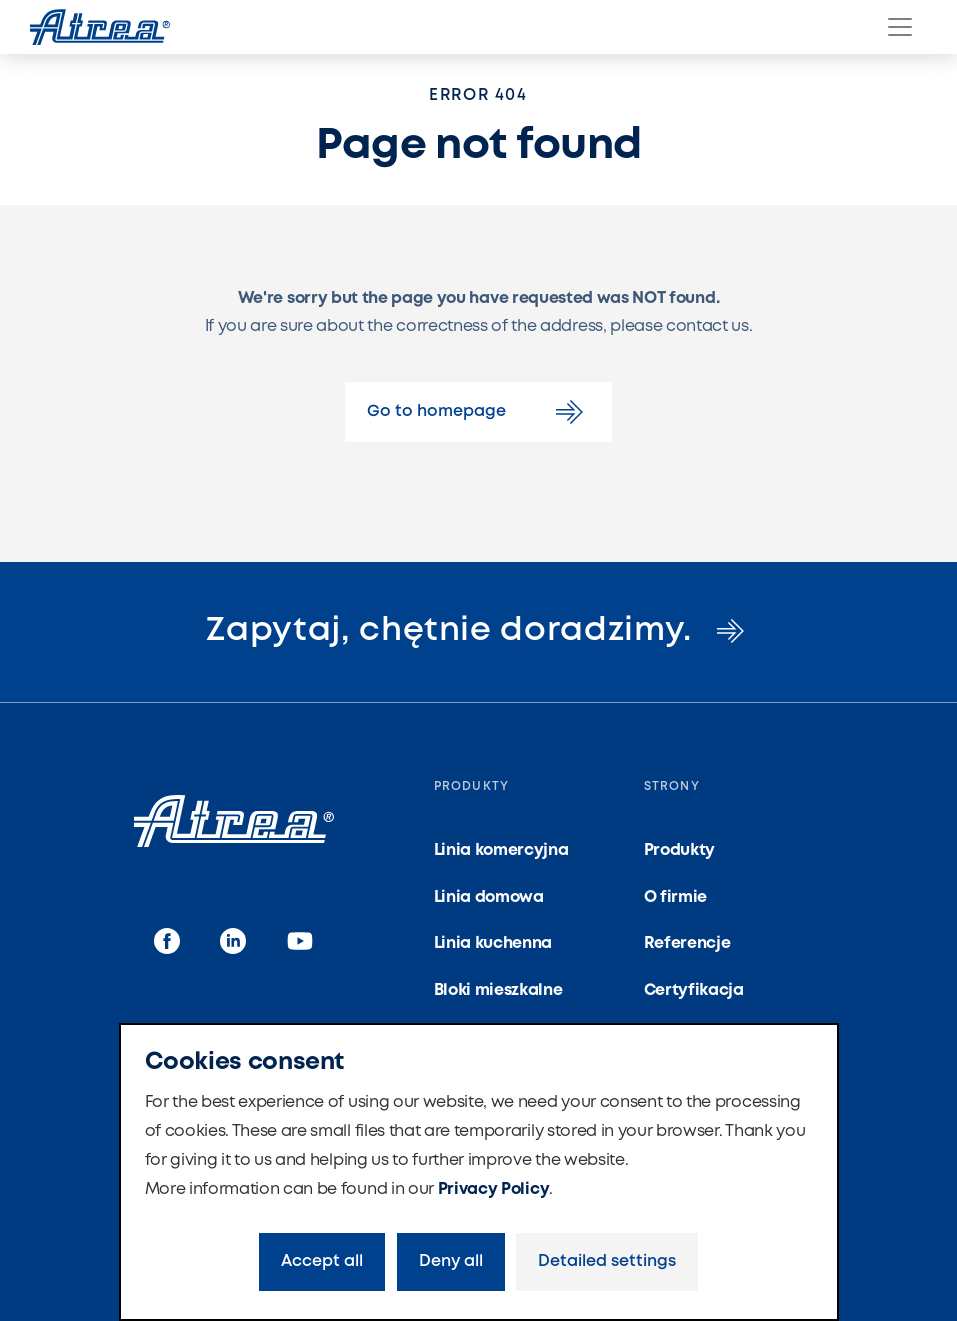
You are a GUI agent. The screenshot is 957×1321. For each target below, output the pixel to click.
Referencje (687, 943)
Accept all (322, 1261)
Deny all (451, 1261)
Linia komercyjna (501, 850)
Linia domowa (489, 897)
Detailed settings (607, 1261)
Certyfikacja (694, 990)
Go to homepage (478, 412)
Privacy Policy (494, 1189)
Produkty (679, 850)
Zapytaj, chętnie (478, 631)
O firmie (675, 897)
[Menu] (900, 27)
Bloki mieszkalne (498, 990)
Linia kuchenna (493, 943)
